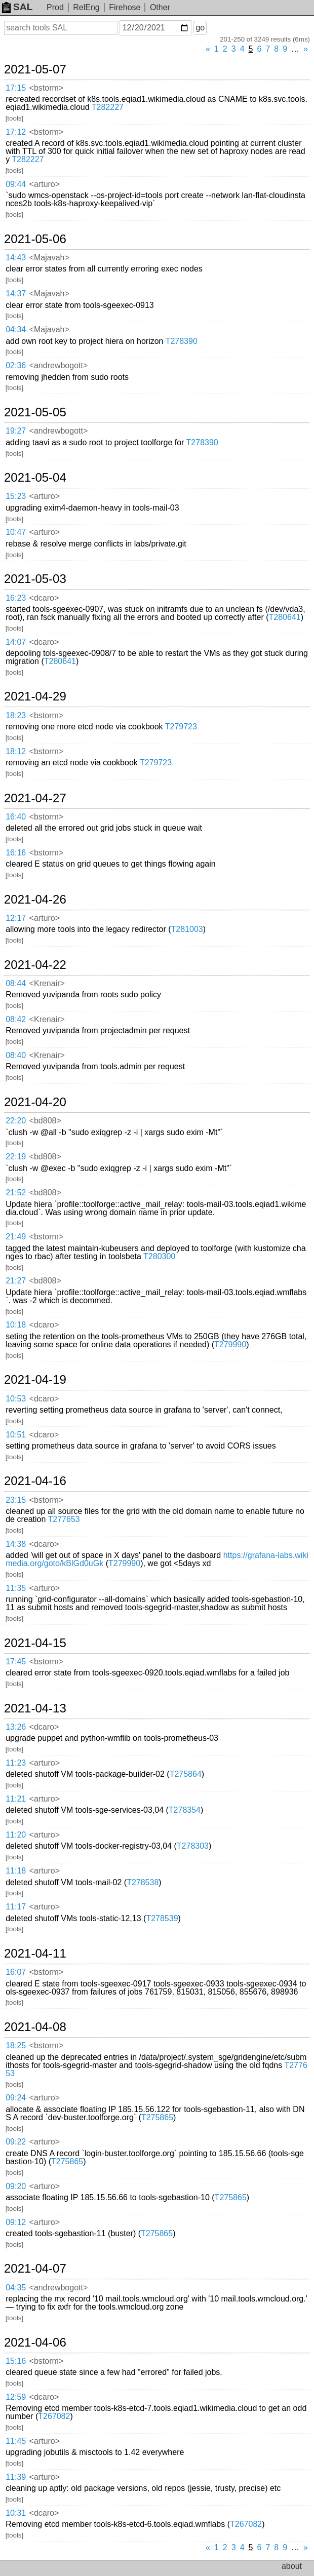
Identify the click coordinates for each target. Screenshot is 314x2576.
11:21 (16, 1798)
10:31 (16, 2513)
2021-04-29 (35, 696)
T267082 (54, 2416)
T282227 (108, 107)
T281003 (187, 929)
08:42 (16, 1019)
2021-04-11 (35, 1953)
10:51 (16, 1434)
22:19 (16, 1156)
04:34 (16, 329)
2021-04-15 (35, 1643)
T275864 (186, 1774)
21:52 (16, 1192)
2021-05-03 (35, 579)
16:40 (16, 816)
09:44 (16, 184)
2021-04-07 (35, 2269)
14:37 (16, 293)
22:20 (16, 1120)
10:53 (16, 1398)
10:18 (16, 1324)
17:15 (16, 88)
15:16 (16, 2361)
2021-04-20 (35, 1102)
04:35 (16, 2287)
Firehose (124, 7)
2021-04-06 (35, 2342)
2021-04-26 (35, 899)
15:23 (16, 496)
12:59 (16, 2397)
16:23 (16, 598)
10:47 (16, 532)
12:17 (16, 918)
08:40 (16, 1055)
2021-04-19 (35, 1380)
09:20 (16, 2186)
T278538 (143, 1882)
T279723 (181, 726)
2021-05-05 (35, 412)
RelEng (86, 7)
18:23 (16, 715)
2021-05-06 (35, 239)
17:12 (16, 132)
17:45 (16, 1661)
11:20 (16, 1834)
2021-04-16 (35, 1481)
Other (160, 7)
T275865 (157, 2117)
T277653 (64, 1519)
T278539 (162, 1918)
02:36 (16, 365)
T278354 (185, 1810)
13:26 (16, 1727)
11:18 (16, 1870)
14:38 (16, 1544)
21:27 (16, 1280)
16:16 (16, 852)
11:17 (16, 1906)
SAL (17, 7)
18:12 (16, 751)
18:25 (16, 2045)
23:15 (16, 1500)
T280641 (285, 617)
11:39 (16, 2477)
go (200, 27)
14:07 (16, 642)
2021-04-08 (35, 2027)
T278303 (193, 1846)
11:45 (16, 2441)
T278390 (182, 341)
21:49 (16, 1236)
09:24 (16, 2097)
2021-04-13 (35, 1708)
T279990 (230, 1344)
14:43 (16, 257)
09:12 (16, 2222)
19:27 (16, 430)
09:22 (16, 2141)
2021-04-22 (35, 965)
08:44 (16, 983)
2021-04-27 (35, 798)
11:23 (16, 1763)
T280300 (159, 1256)
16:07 (16, 1972)
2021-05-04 (35, 478)
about (292, 2566)
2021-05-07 (35, 69)
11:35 (16, 1588)
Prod (55, 7)
